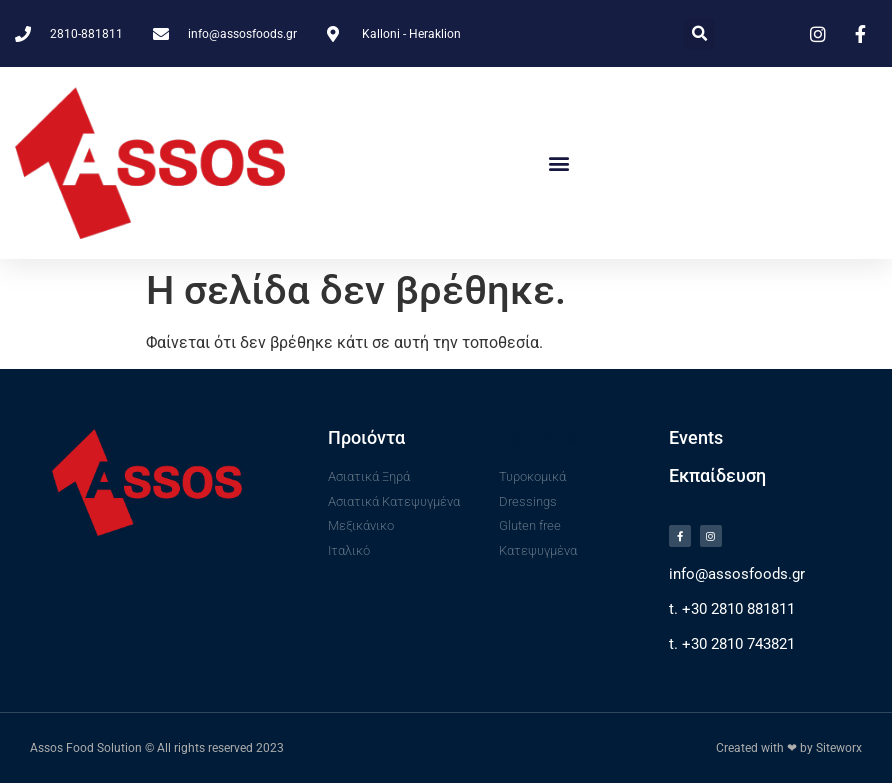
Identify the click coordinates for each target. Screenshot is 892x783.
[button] (699, 33)
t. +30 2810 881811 (732, 609)
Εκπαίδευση (717, 475)
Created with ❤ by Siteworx (789, 748)
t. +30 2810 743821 (732, 644)
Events (696, 437)
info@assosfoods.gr (737, 574)
